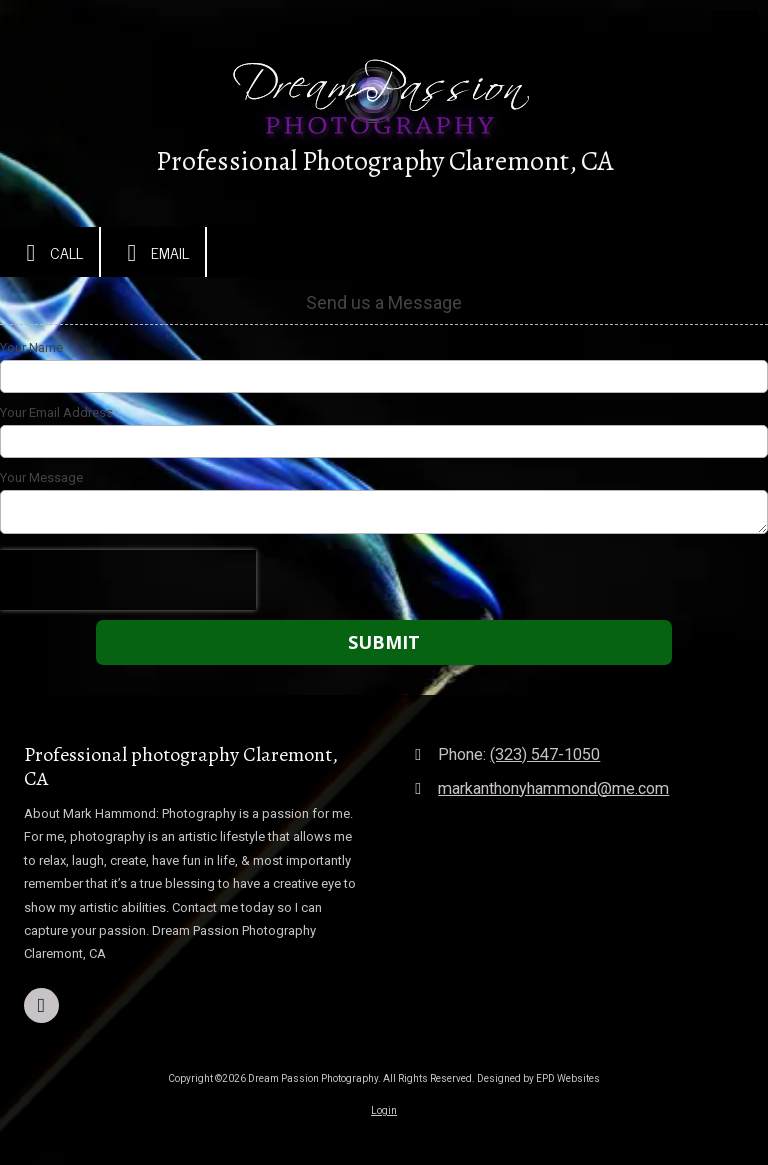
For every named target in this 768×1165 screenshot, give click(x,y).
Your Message (41, 477)
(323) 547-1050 (545, 754)
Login (384, 1110)
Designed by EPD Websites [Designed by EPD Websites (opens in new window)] (538, 1078)
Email (153, 252)
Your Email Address (56, 412)
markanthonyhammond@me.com (553, 788)
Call (49, 252)
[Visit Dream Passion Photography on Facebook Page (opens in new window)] (41, 1005)
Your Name (31, 347)
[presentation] (128, 580)
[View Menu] (735, 32)
